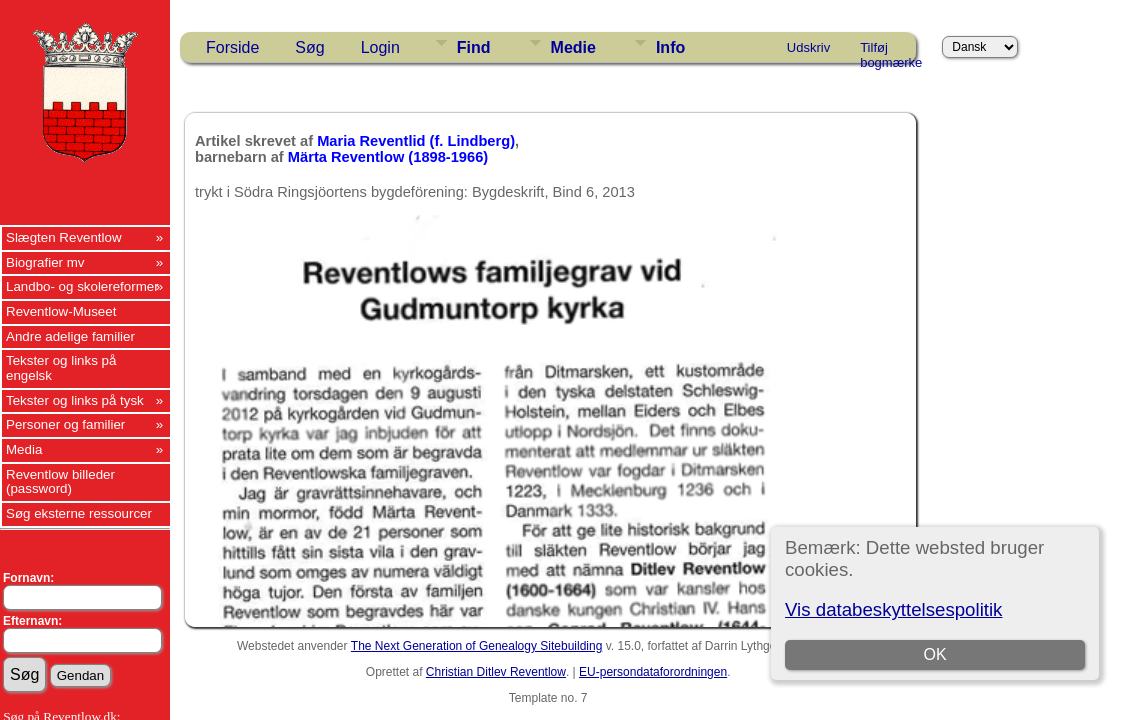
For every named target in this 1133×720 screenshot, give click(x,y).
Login (380, 47)
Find (474, 47)
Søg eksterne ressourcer (79, 513)
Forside (232, 47)
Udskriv (808, 47)
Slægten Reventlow (64, 237)
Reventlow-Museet (61, 311)
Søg (309, 47)
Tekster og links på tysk (75, 400)
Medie (573, 47)
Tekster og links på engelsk (61, 368)
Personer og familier (65, 424)
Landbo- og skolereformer (82, 286)
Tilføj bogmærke (891, 51)
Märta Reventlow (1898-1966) (388, 157)
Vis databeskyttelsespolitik (893, 609)
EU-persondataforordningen (653, 672)
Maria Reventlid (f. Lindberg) (416, 141)
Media (24, 449)
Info (670, 47)
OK (934, 654)
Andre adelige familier (70, 336)
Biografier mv (45, 262)
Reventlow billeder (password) (60, 482)
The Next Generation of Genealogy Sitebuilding (477, 646)
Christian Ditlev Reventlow (496, 672)
